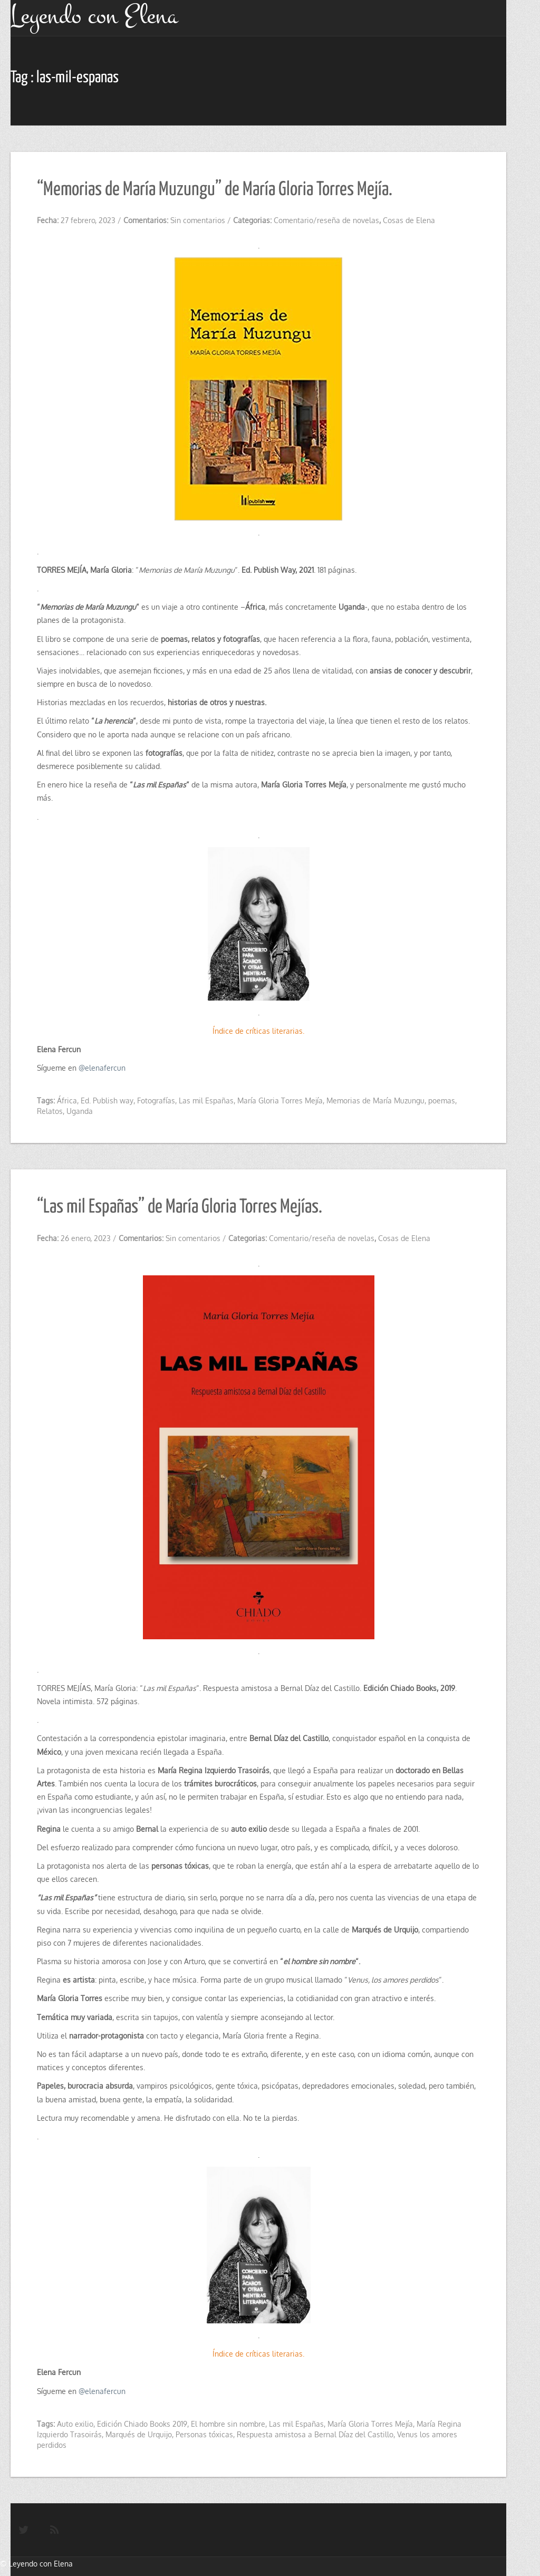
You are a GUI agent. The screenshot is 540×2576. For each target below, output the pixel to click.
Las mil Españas (206, 1100)
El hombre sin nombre (228, 2423)
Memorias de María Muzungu (375, 1100)
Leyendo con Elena (41, 2563)
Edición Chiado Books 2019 (142, 2423)
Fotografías (156, 1100)
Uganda (79, 1111)
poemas (441, 1100)
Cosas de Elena (409, 220)
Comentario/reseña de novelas (326, 220)
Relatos (50, 1111)
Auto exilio (75, 2423)
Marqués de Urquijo (138, 2434)
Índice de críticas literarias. (258, 1030)
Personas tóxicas (204, 2434)
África (67, 1100)
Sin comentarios (197, 220)
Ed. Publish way (107, 1100)
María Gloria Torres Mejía (280, 1100)
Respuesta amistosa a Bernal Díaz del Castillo (315, 2434)
